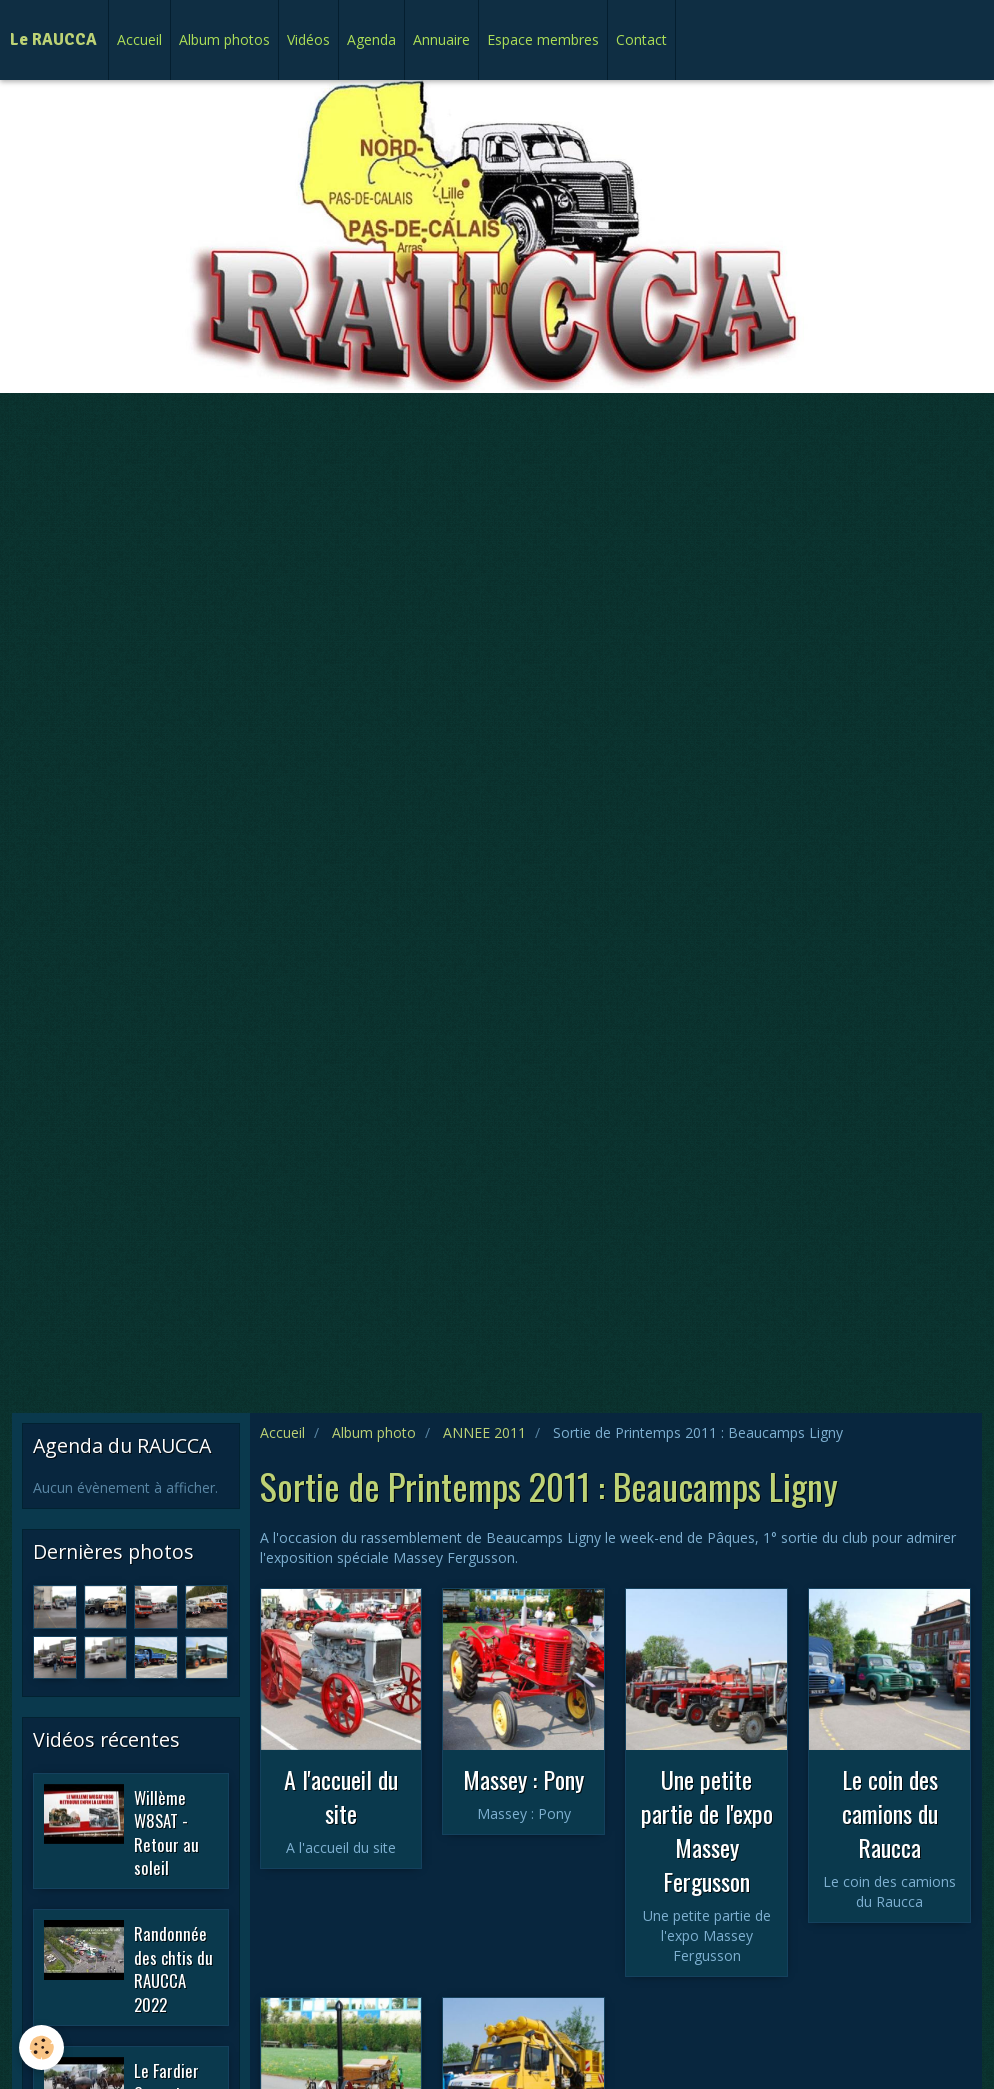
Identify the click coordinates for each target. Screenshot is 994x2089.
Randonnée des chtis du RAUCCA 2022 (173, 1969)
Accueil (139, 39)
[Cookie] (42, 2047)
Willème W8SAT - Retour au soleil (166, 1832)
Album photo (374, 1432)
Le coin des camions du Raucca (890, 1813)
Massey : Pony (523, 1779)
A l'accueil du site (341, 1796)
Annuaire (441, 39)
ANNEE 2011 (484, 1432)
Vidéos (308, 39)
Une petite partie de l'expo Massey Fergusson (707, 1830)
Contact (641, 39)
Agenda (371, 39)
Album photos (224, 39)
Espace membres (543, 39)
